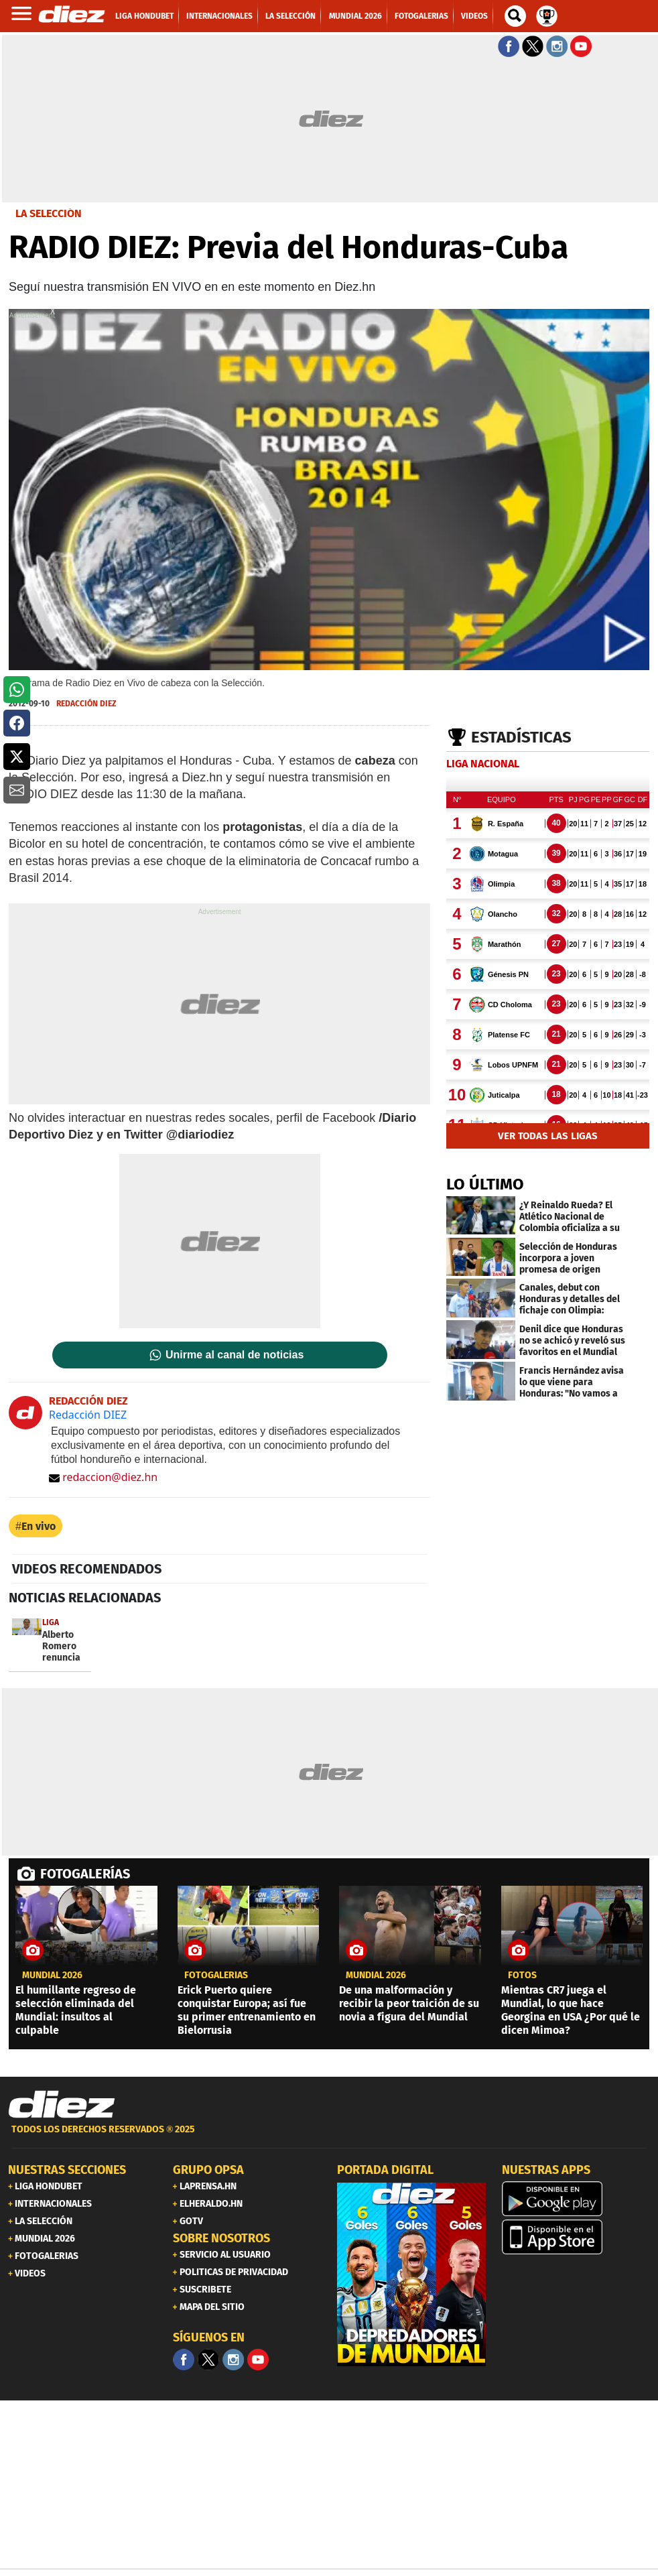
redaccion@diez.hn (103, 1477)
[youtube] (258, 2359)
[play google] (576, 2198)
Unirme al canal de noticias (235, 1355)
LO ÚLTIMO (485, 1184)
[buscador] (515, 16)
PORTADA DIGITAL (385, 2170)
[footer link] (329, 2136)
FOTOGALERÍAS (85, 1874)
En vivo (38, 1526)
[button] (16, 689)
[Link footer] (61, 2105)
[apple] (576, 2236)
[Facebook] (183, 2359)
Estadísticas (521, 737)
